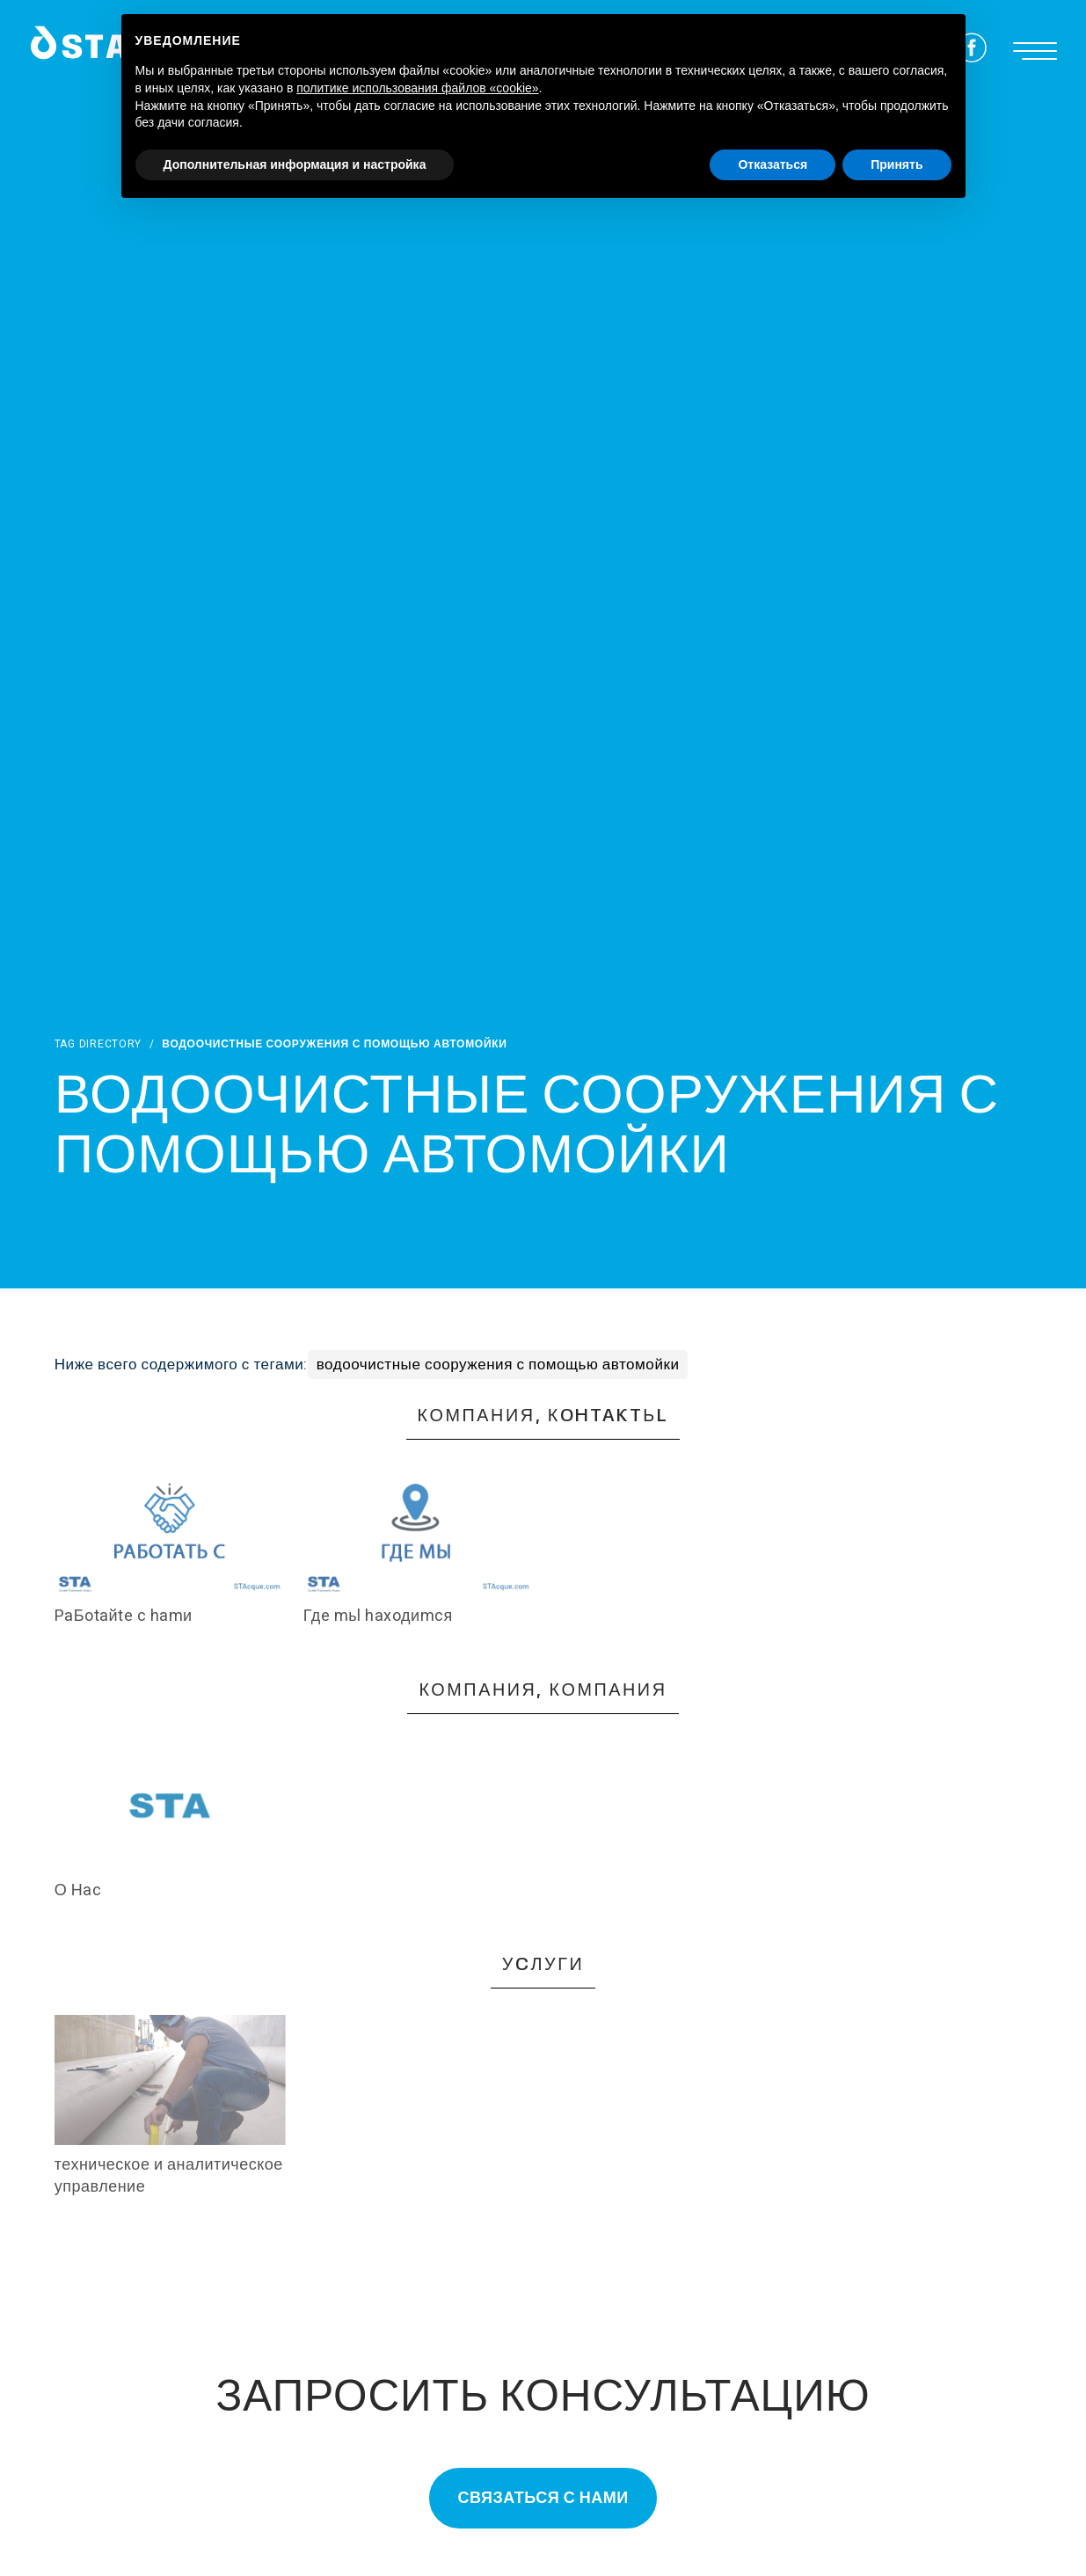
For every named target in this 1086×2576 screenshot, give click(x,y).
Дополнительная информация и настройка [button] (295, 164)
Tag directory (98, 1044)
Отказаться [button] (772, 164)
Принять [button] (896, 164)
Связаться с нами (542, 2498)
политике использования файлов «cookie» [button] (417, 88)
